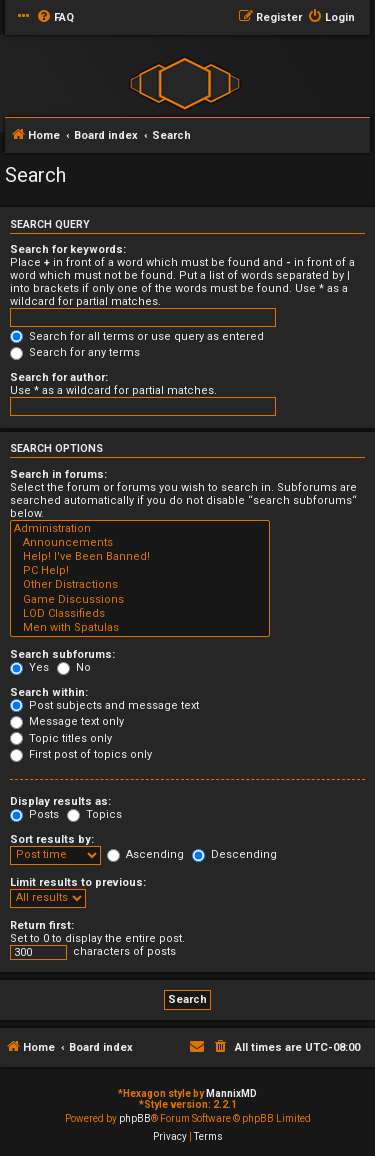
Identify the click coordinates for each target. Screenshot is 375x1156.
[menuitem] (55, 18)
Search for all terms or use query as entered (137, 336)
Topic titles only (61, 738)
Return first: (42, 925)
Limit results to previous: (78, 882)
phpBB (135, 1118)
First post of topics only (81, 754)
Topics (94, 814)
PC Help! (140, 571)
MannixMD (231, 1093)
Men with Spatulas (140, 628)
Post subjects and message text (104, 705)
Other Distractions (140, 585)
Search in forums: (58, 474)
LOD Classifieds (140, 614)
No (74, 667)
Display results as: (60, 801)
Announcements (140, 543)
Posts (34, 814)
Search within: (49, 692)
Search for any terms (75, 352)
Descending (234, 854)
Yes (29, 667)
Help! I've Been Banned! (140, 557)
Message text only (67, 721)
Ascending (145, 854)
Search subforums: (62, 654)
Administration (140, 529)
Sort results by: (52, 839)
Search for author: (59, 377)
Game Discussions (140, 600)
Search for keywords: (68, 249)
